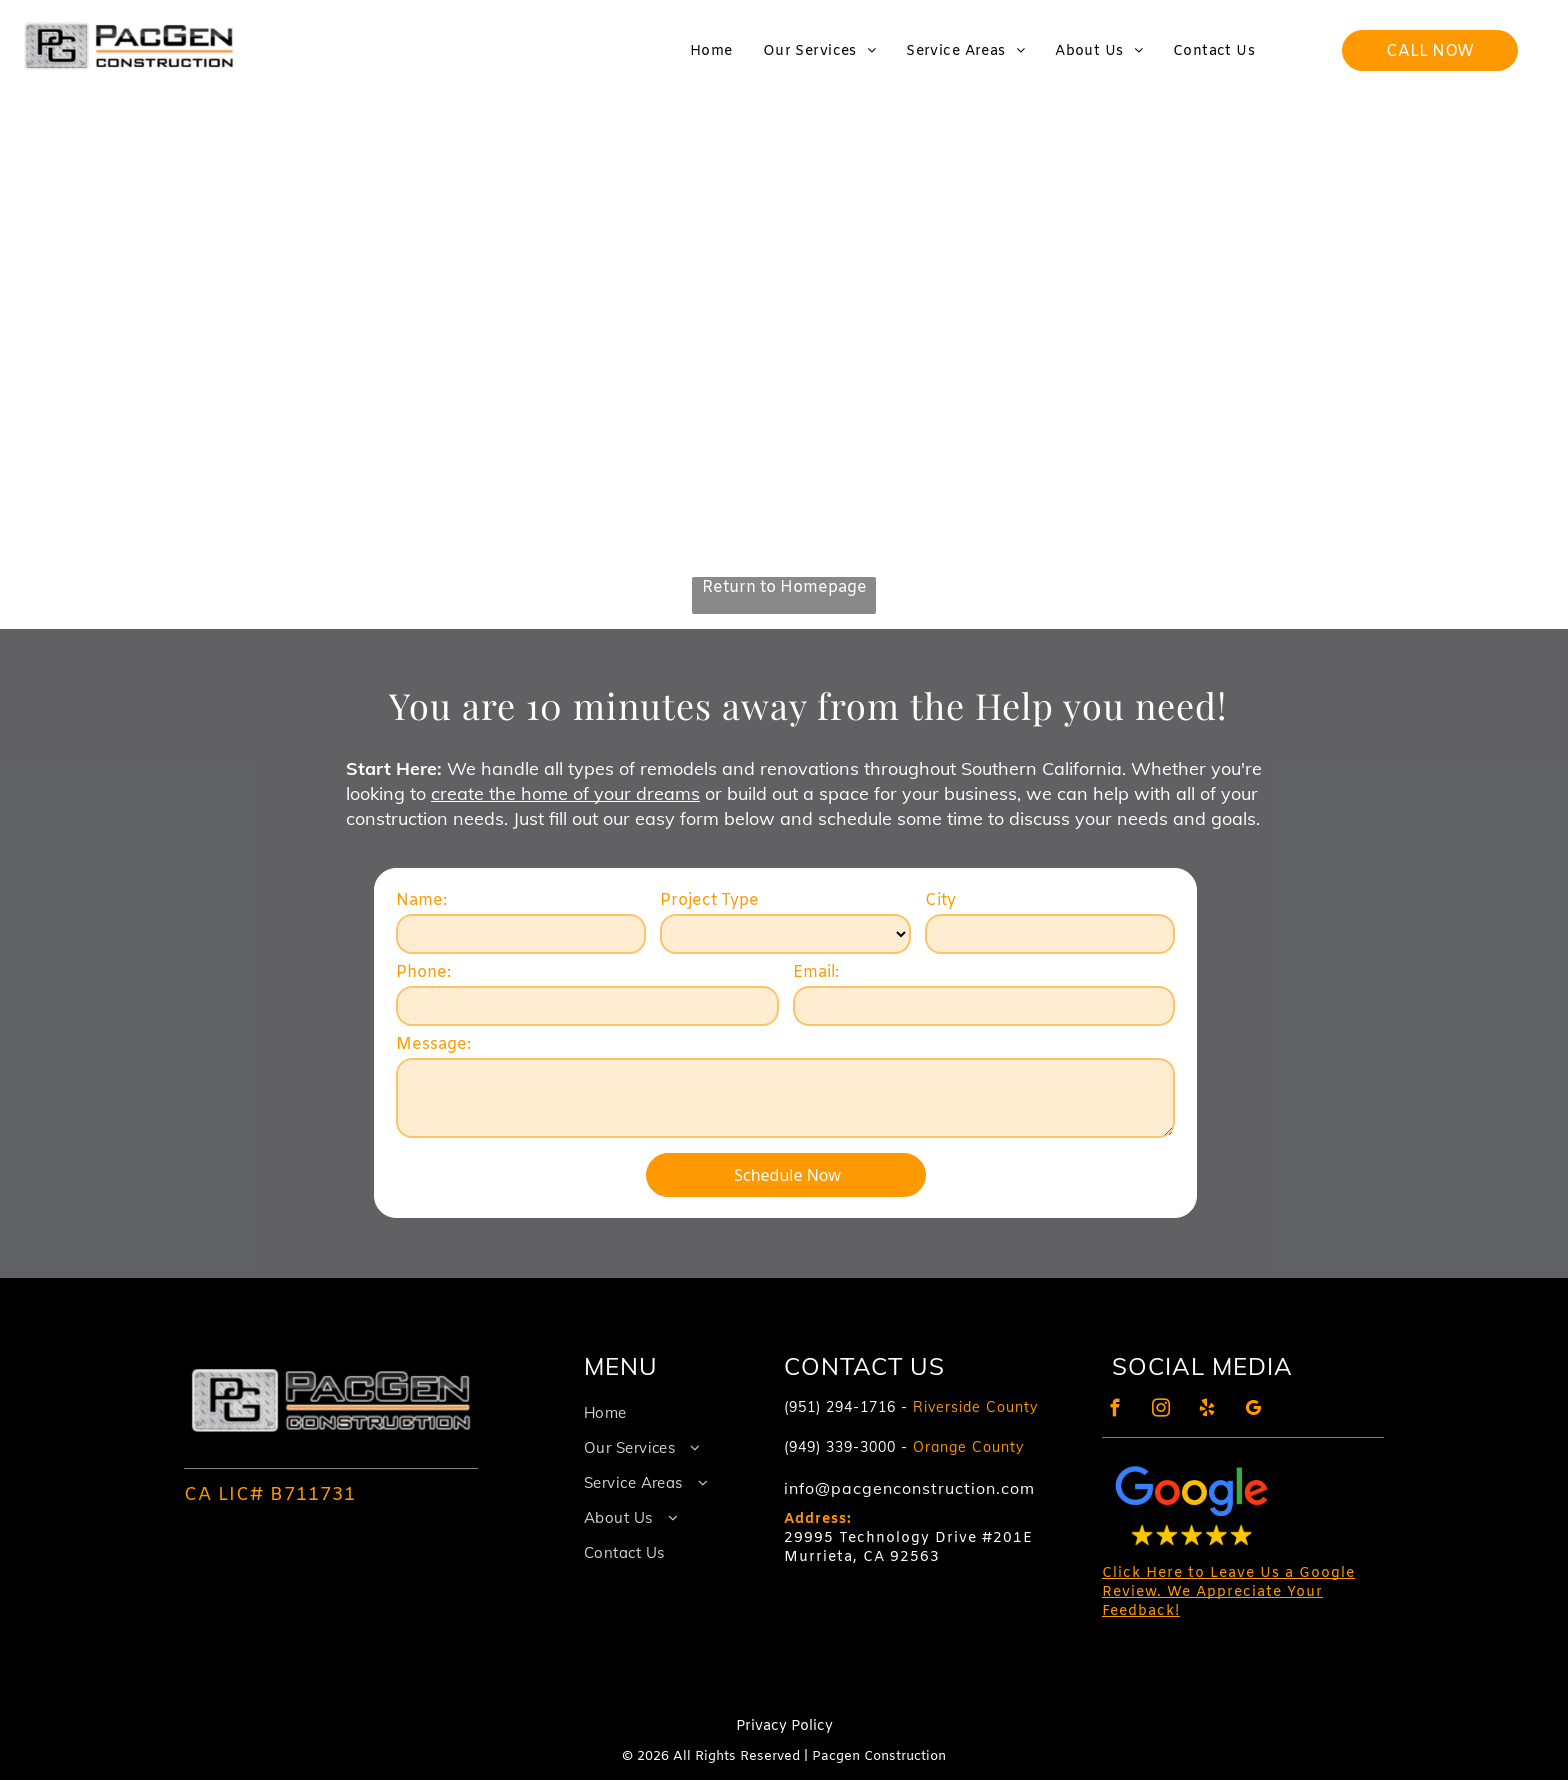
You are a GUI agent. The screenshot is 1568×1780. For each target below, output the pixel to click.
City (940, 900)
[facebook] (1115, 1411)
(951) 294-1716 (840, 1407)
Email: (816, 972)
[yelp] (1207, 1411)
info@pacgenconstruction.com (909, 1488)
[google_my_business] (1253, 1411)
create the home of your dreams (565, 793)
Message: (433, 1044)
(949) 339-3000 (840, 1447)
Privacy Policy (784, 1726)
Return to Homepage (784, 587)
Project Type (709, 900)
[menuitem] (711, 51)
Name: (421, 900)
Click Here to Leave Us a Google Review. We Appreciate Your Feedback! (1228, 1592)
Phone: (423, 972)
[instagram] (1161, 1411)
